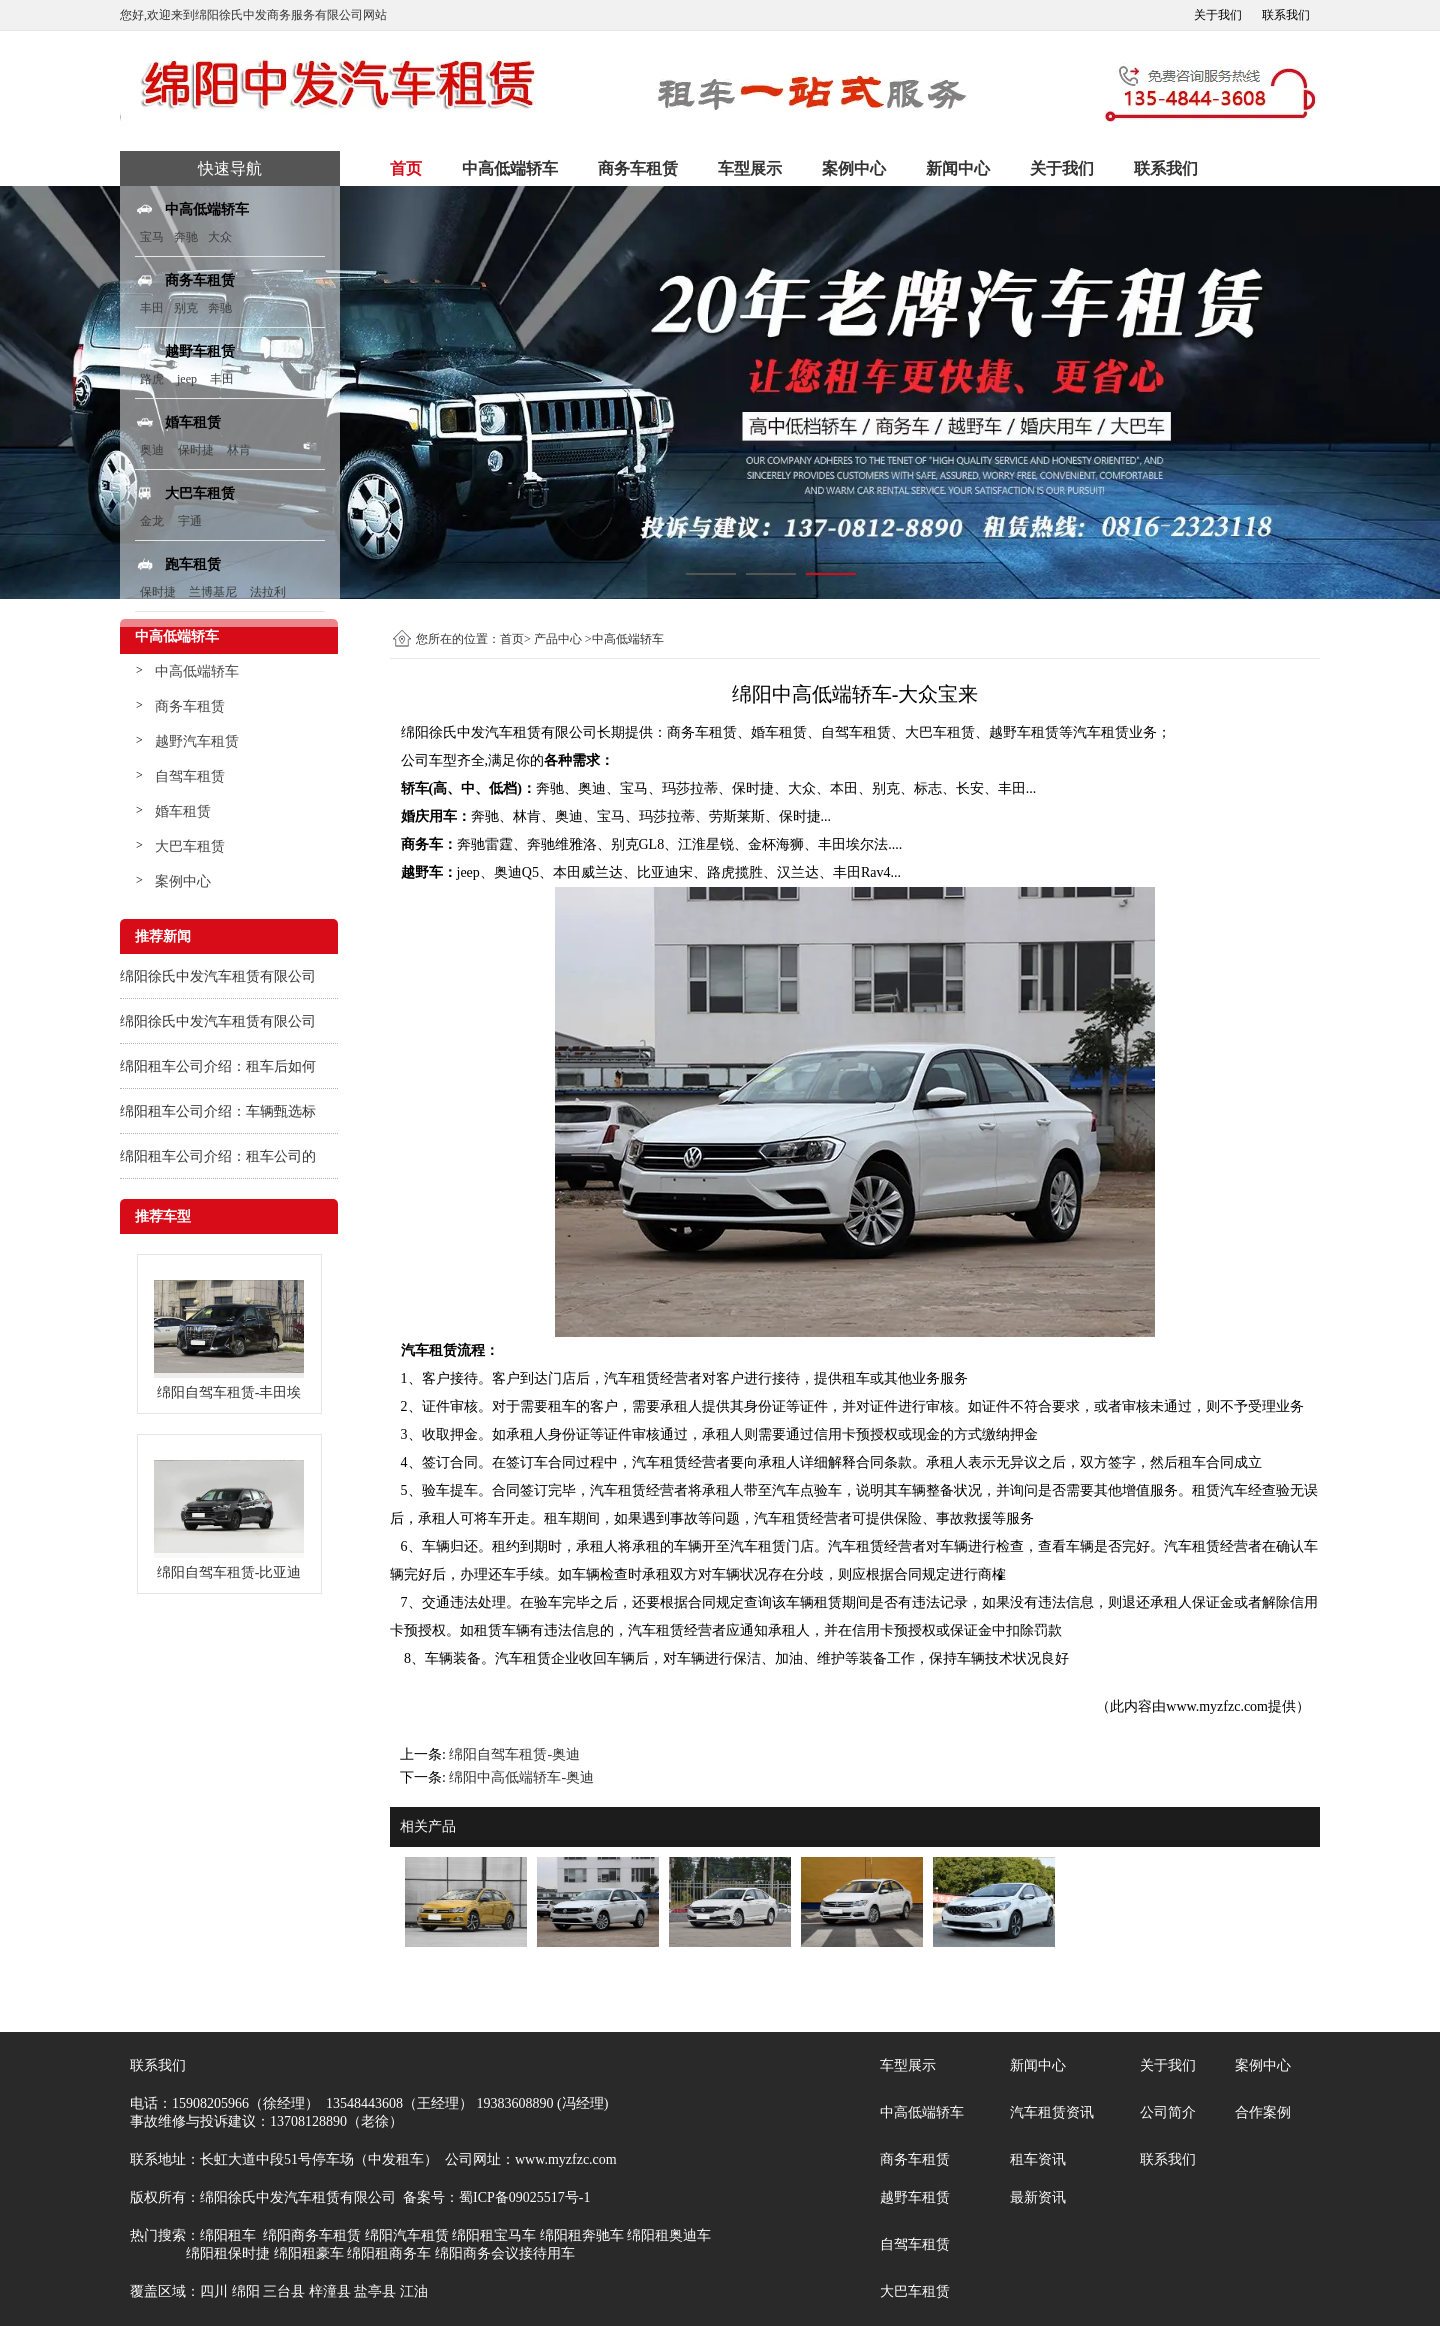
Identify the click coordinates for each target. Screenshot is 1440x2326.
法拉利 (268, 592)
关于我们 (1218, 15)
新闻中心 (958, 168)
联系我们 (1286, 15)
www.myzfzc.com (1217, 1706)
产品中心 (558, 639)
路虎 (152, 379)
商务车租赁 (638, 168)
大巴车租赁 (190, 846)
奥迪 (152, 450)
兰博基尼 (214, 592)
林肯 (239, 450)
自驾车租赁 (190, 776)
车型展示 (750, 168)
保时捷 (196, 450)
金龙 (152, 521)
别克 (186, 308)
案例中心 (854, 168)
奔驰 (186, 237)
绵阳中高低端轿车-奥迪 (521, 1777)
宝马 (152, 237)
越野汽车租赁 (197, 741)
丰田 (152, 308)
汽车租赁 (1101, 732)
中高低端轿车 (510, 168)
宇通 (190, 521)
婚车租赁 (183, 811)
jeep (187, 379)
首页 (406, 168)
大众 (220, 237)
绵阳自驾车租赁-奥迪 (514, 1754)
